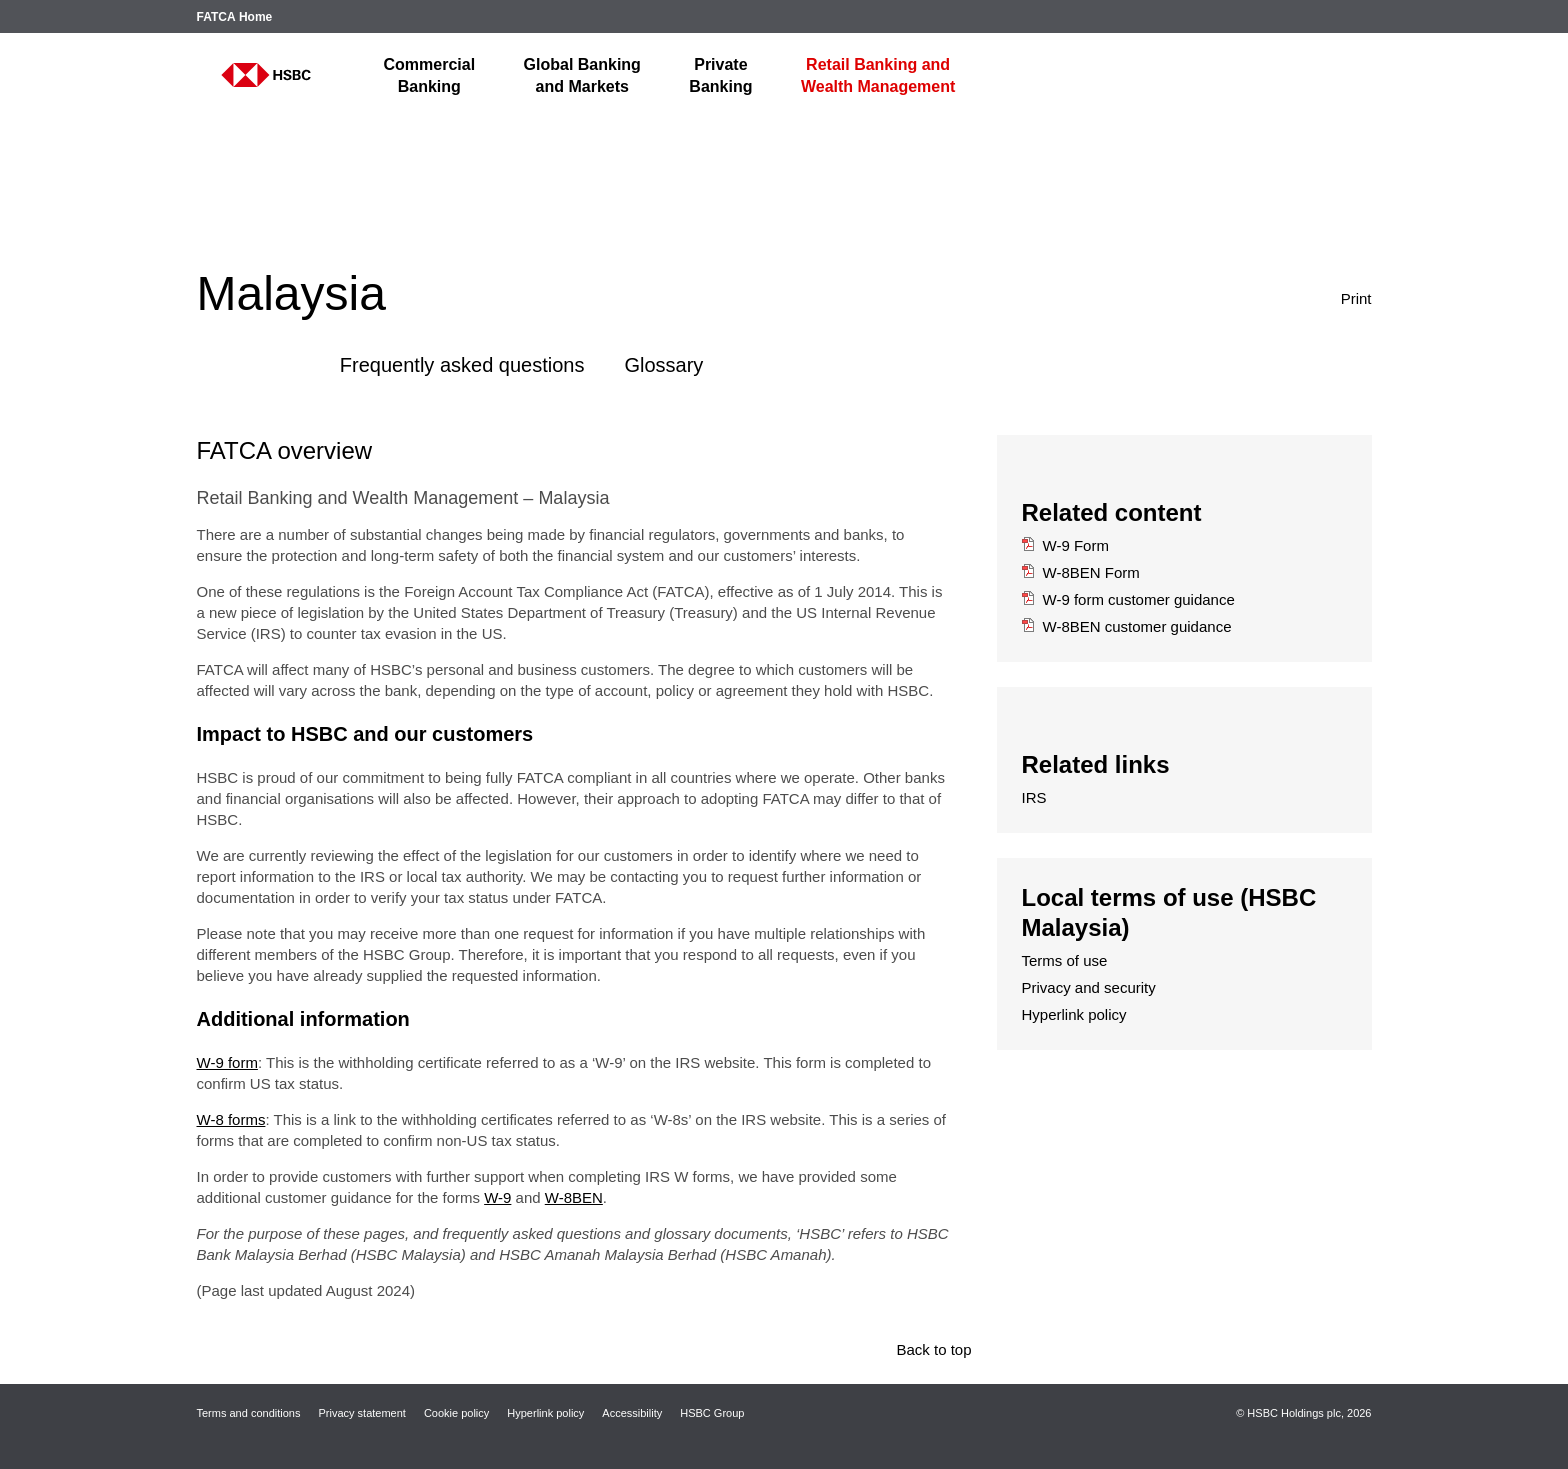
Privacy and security (1089, 987)
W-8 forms (231, 1119)
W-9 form (227, 1062)
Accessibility (632, 1413)
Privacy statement (361, 1413)
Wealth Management (878, 75)
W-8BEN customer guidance (1127, 626)
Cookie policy (456, 1413)
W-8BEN (574, 1197)
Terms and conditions (249, 1413)
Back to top (933, 1349)
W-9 (497, 1197)
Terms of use (1065, 960)
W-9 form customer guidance (1128, 599)
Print (1332, 297)
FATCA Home (235, 17)
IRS (1034, 797)
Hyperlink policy (1074, 1014)
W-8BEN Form (1081, 572)
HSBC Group (712, 1413)
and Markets (582, 75)
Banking (430, 75)
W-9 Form (1065, 545)
